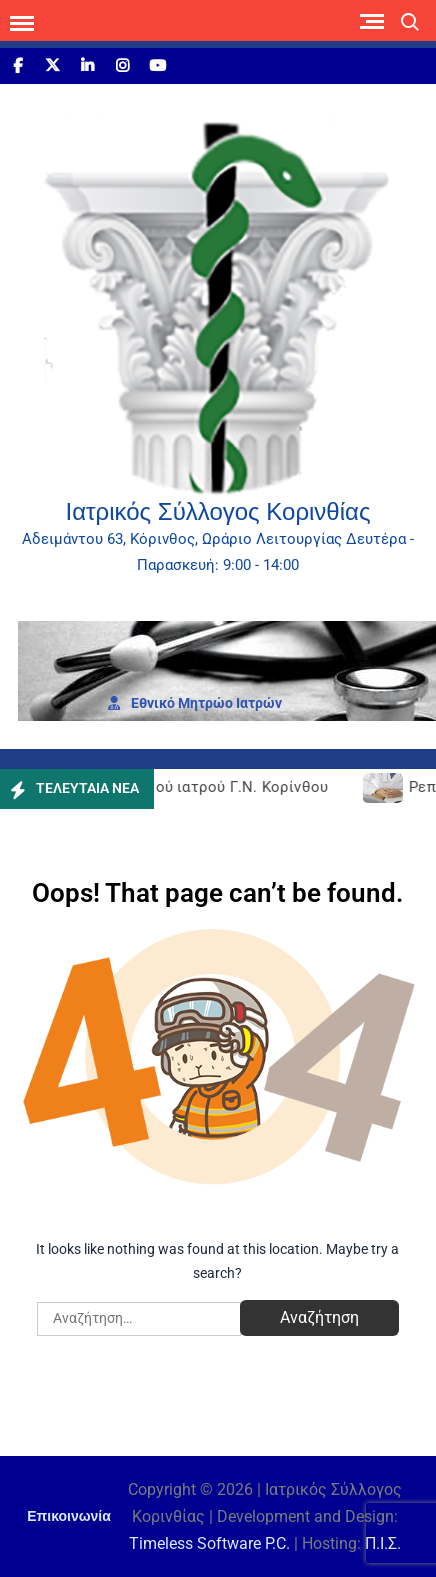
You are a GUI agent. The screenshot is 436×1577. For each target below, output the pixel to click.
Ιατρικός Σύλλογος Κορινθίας (218, 511)
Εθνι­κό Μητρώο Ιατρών (195, 703)
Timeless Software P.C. (209, 1543)
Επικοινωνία (69, 1516)
